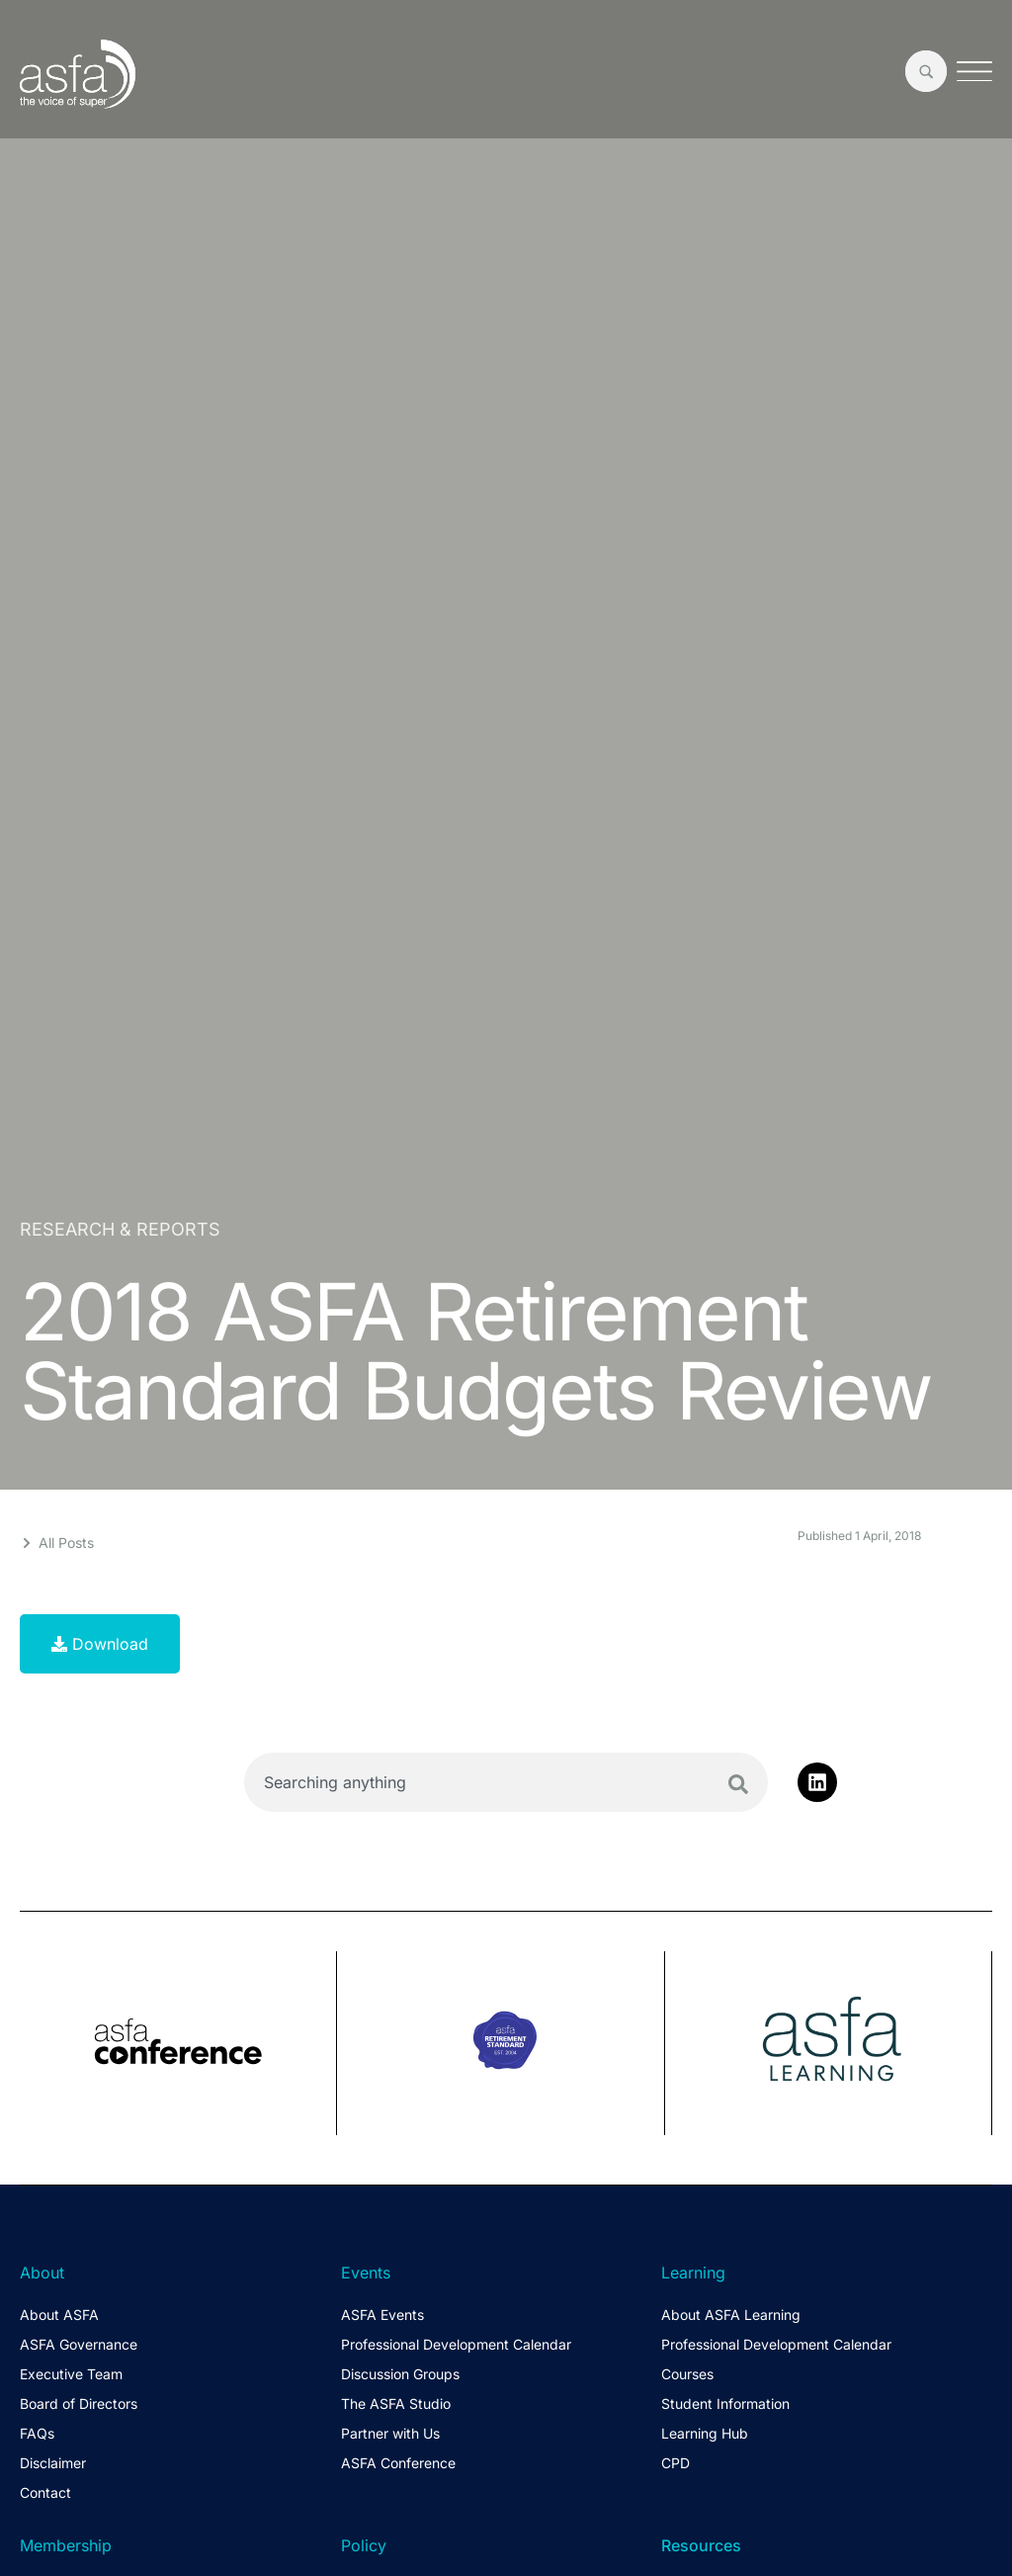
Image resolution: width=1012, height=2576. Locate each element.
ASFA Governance (78, 2344)
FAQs (37, 2433)
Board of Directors (78, 2403)
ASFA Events (382, 2314)
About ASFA (59, 2314)
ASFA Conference (398, 2462)
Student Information (725, 2403)
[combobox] (506, 1782)
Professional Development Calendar (456, 2344)
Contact (45, 2492)
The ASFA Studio (396, 2403)
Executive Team (71, 2373)
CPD (675, 2462)
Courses (687, 2373)
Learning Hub (704, 2433)
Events (365, 2272)
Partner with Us (390, 2433)
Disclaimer (53, 2462)
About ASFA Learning (731, 2314)
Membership (66, 2545)
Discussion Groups (400, 2373)
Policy (363, 2545)
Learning (693, 2272)
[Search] (738, 1784)
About (42, 2272)
